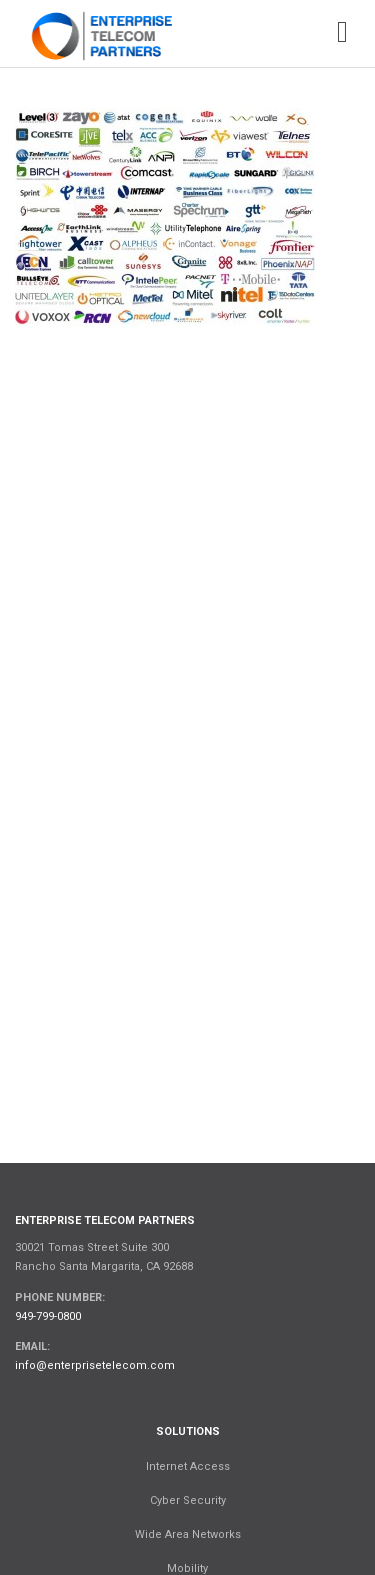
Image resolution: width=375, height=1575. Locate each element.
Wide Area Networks (188, 1534)
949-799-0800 (48, 1316)
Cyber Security (188, 1500)
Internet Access (188, 1466)
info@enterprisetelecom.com (95, 1365)
